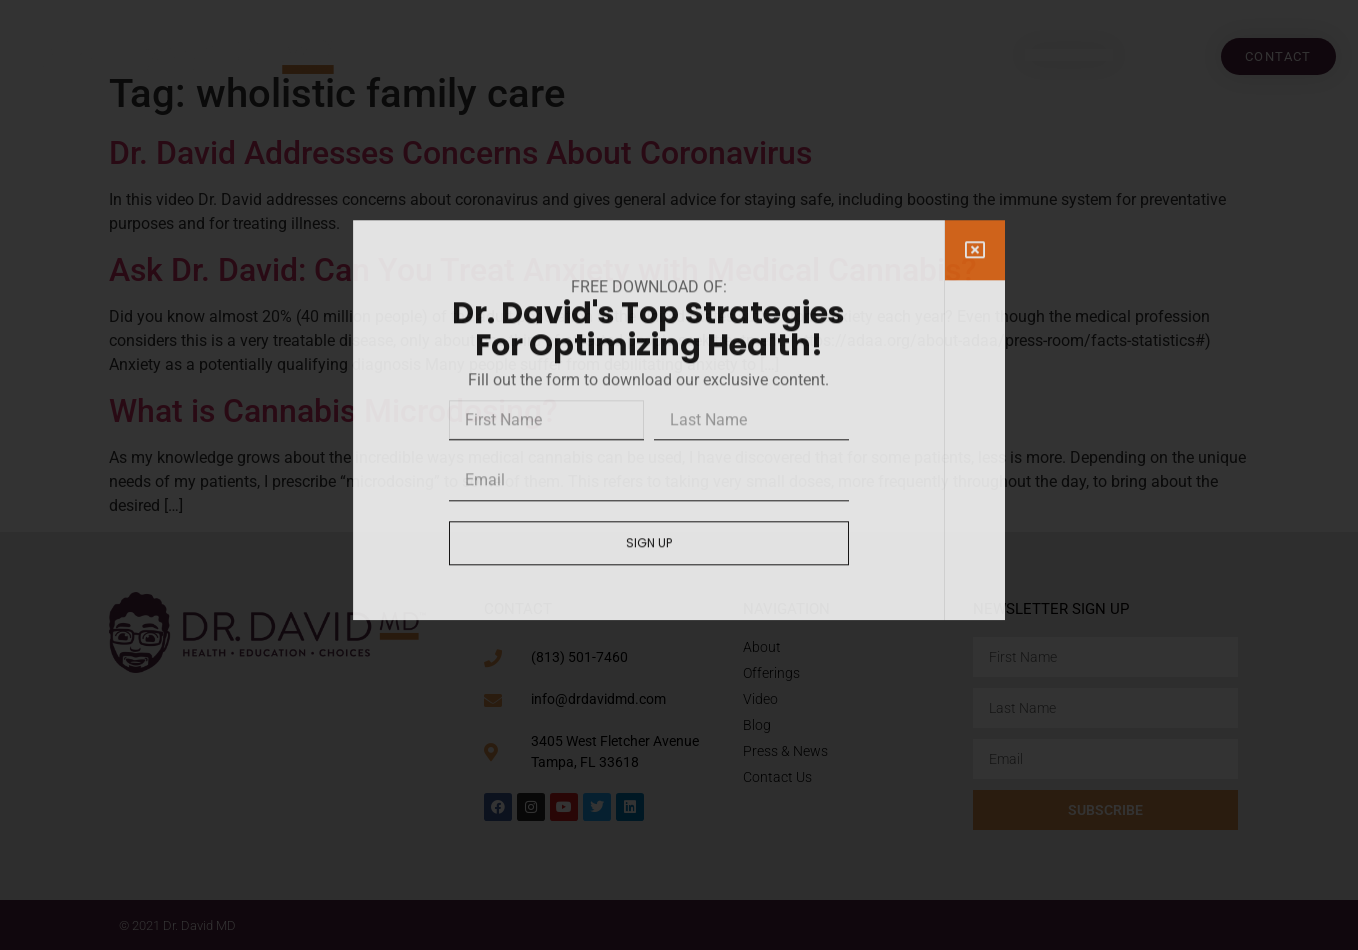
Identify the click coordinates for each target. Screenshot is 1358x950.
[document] (679, 475)
